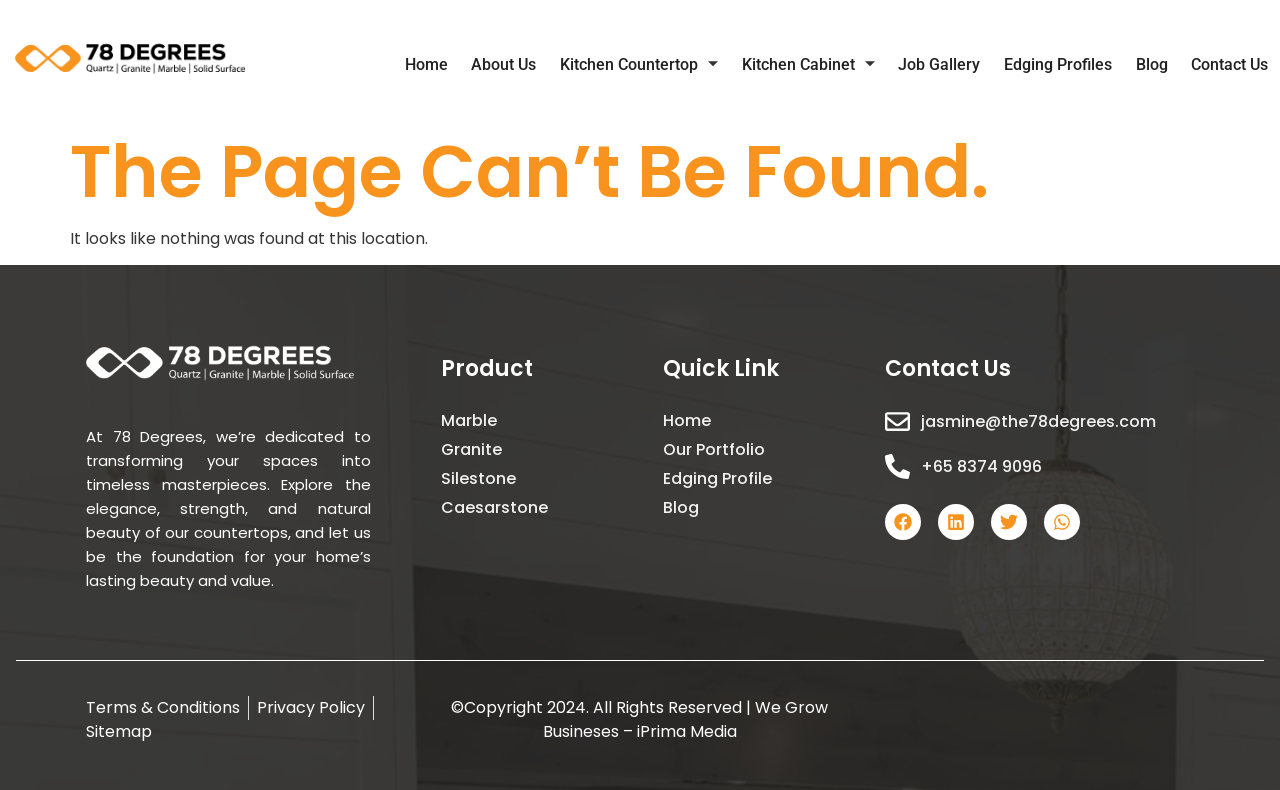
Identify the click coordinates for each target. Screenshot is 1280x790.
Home (453, 66)
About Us (527, 66)
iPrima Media (687, 731)
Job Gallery (952, 66)
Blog (1157, 66)
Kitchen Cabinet (824, 67)
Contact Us (1231, 66)
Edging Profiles (1067, 66)
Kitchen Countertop (659, 67)
